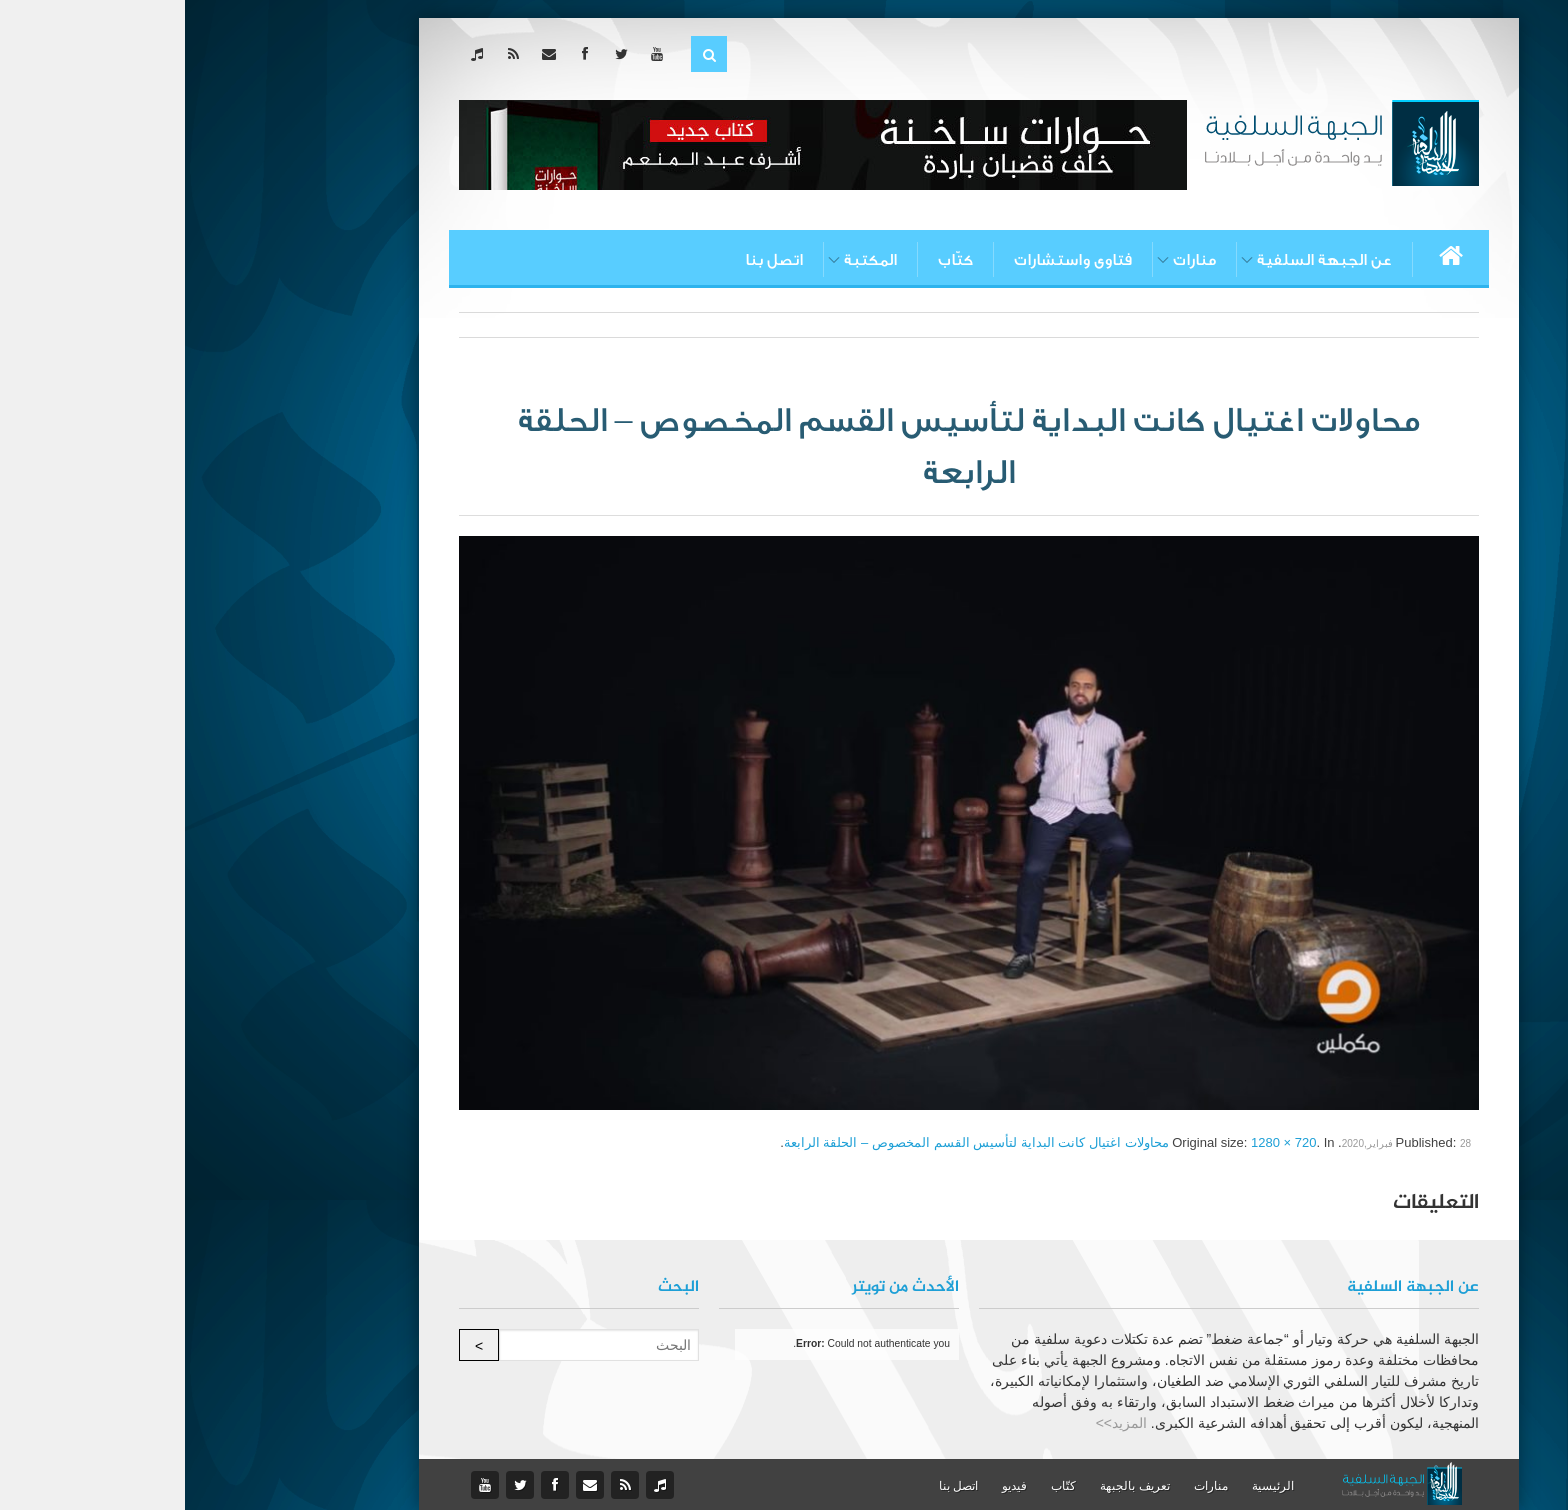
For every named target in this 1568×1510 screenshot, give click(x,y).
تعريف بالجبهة (949, 1486)
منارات (1009, 260)
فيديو (829, 1486)
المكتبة (685, 260)
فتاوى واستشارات (888, 260)
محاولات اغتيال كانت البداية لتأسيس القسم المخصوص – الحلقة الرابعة (791, 1142)
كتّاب (770, 260)
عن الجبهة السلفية (1139, 260)
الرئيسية (1088, 1486)
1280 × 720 (1098, 1142)
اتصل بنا (589, 260)
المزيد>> (936, 1423)
